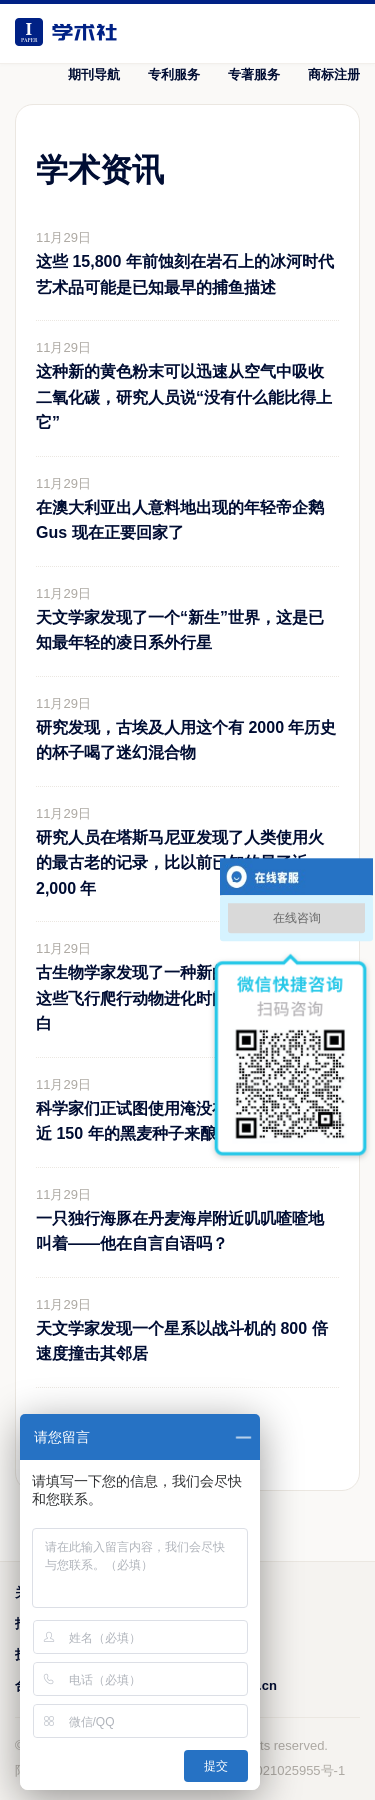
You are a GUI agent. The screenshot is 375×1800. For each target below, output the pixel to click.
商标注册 (334, 74)
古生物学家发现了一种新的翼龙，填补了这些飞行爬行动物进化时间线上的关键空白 (180, 998)
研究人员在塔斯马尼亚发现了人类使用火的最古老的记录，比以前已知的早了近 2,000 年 (180, 863)
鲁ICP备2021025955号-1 (273, 1770)
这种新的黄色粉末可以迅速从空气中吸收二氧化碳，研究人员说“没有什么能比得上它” (184, 397)
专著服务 (254, 74)
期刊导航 (94, 74)
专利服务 (174, 74)
